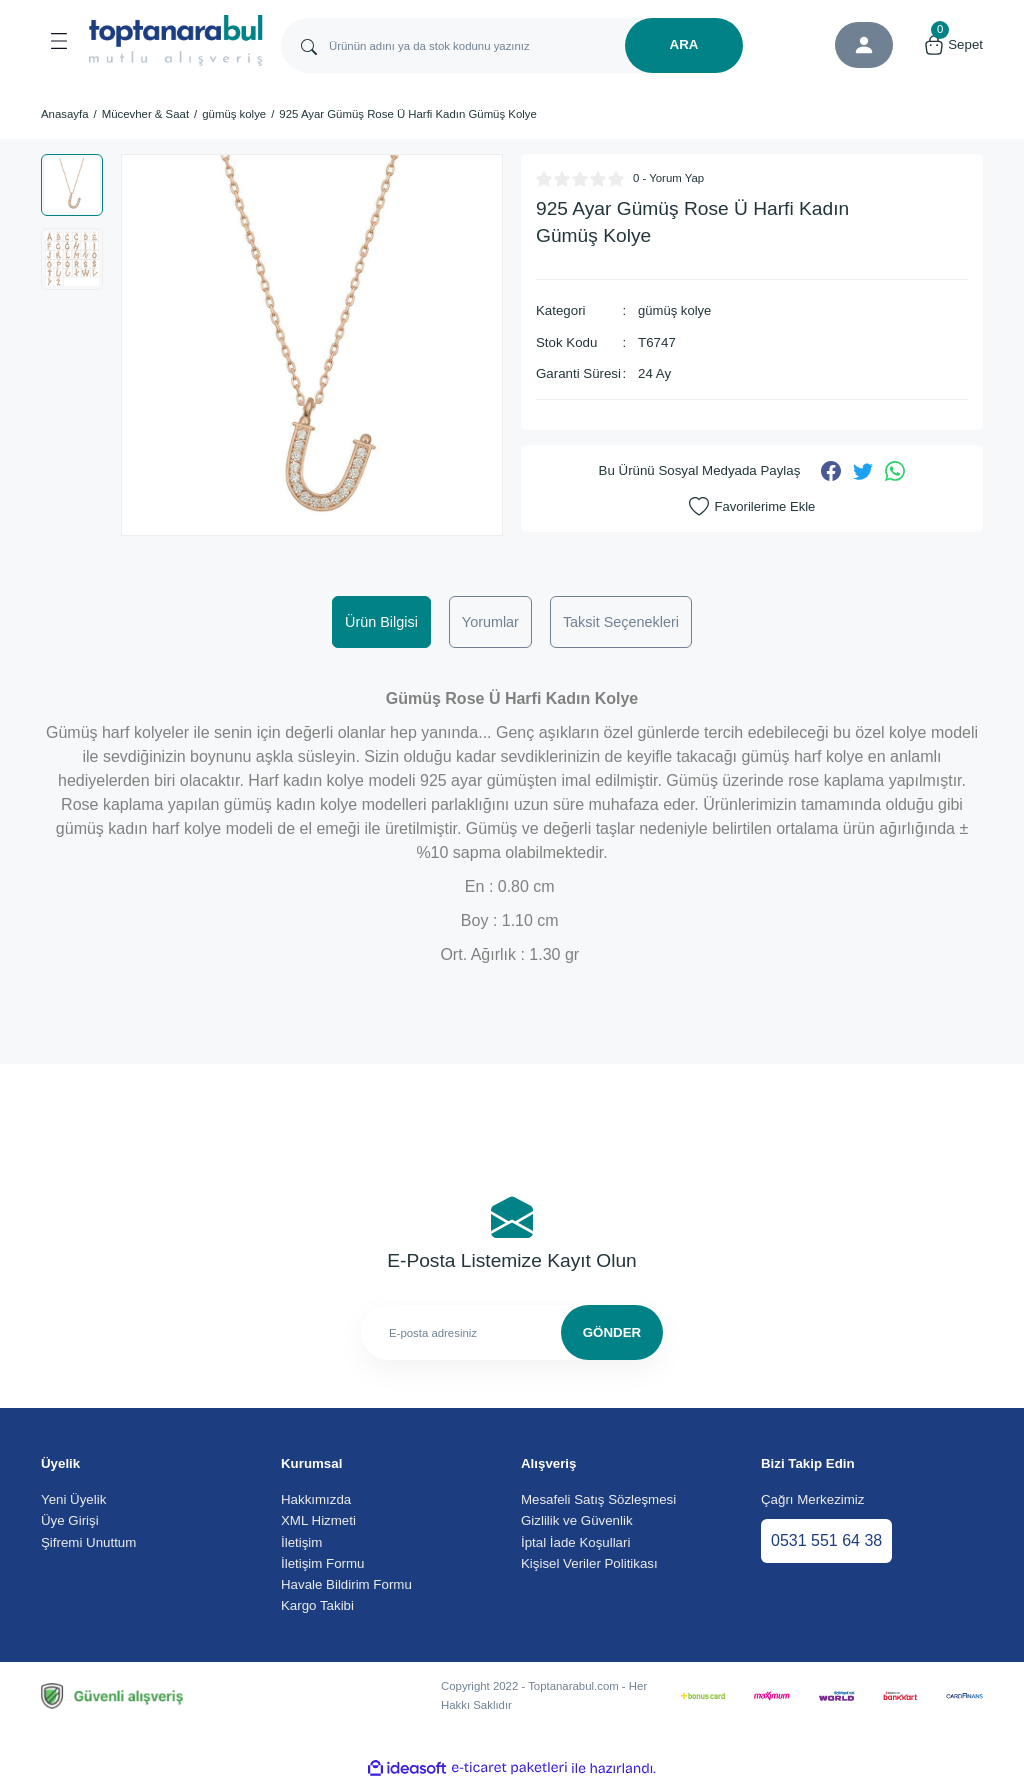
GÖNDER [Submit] (612, 1332)
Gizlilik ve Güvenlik (577, 1520)
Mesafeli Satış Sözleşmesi (598, 1499)
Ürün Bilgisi (381, 622)
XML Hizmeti (318, 1520)
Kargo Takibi (317, 1605)
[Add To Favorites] (752, 506)
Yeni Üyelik (73, 1499)
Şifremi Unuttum (88, 1542)
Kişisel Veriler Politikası (589, 1563)
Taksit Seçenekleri (621, 622)
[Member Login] (864, 45)
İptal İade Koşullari (575, 1542)
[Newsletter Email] (512, 1332)
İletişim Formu (322, 1563)
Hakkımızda (316, 1499)
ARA (684, 44)
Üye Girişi (70, 1520)
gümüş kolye (675, 310)
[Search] (512, 45)
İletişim (301, 1542)
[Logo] (176, 40)
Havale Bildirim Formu (346, 1584)
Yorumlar (490, 622)
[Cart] (953, 45)
